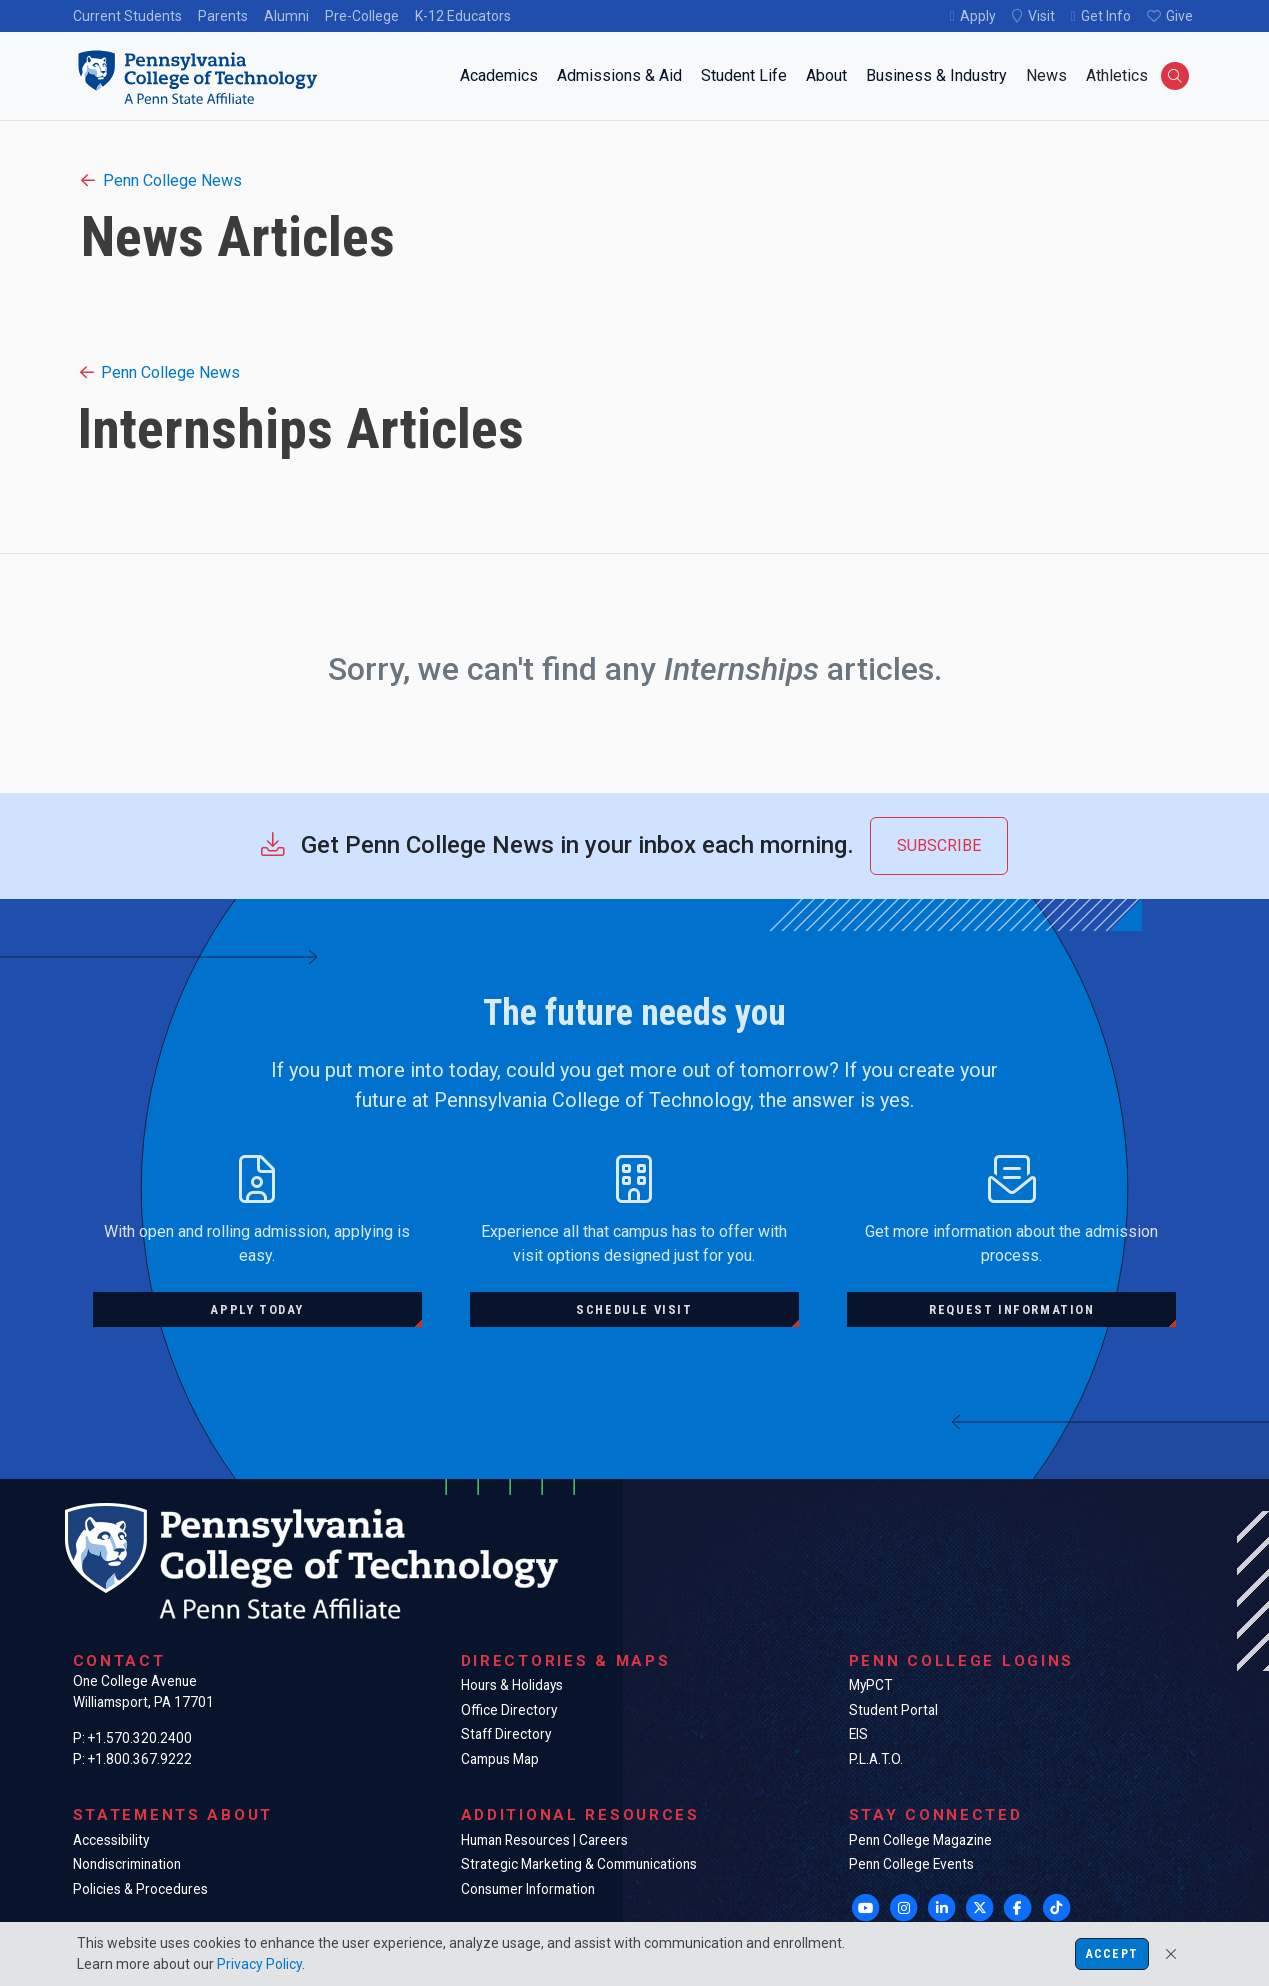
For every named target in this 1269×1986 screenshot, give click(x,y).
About (826, 75)
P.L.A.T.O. (876, 1759)
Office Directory (509, 1710)
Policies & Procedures (140, 1889)
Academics (499, 75)
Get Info (1106, 16)
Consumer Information (528, 1889)
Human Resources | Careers (544, 1840)
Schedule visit (634, 1309)
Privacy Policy (259, 1964)
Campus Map (500, 1759)
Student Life (744, 75)
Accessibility (111, 1840)
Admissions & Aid (619, 75)
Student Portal (893, 1710)
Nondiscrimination (127, 1864)
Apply (978, 16)
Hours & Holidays (512, 1685)
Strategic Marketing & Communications (579, 1864)
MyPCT (870, 1685)
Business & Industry (936, 75)
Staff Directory (506, 1734)
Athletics (1117, 75)
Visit (1041, 16)
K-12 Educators (463, 16)
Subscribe (939, 845)
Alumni (286, 16)
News (1046, 75)
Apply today (257, 1309)
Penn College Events (911, 1864)
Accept (1112, 1954)
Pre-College (362, 16)
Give (1179, 16)
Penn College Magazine (920, 1840)
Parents (223, 16)
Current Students (127, 16)
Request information (1011, 1309)
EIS (858, 1734)
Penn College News (161, 180)
